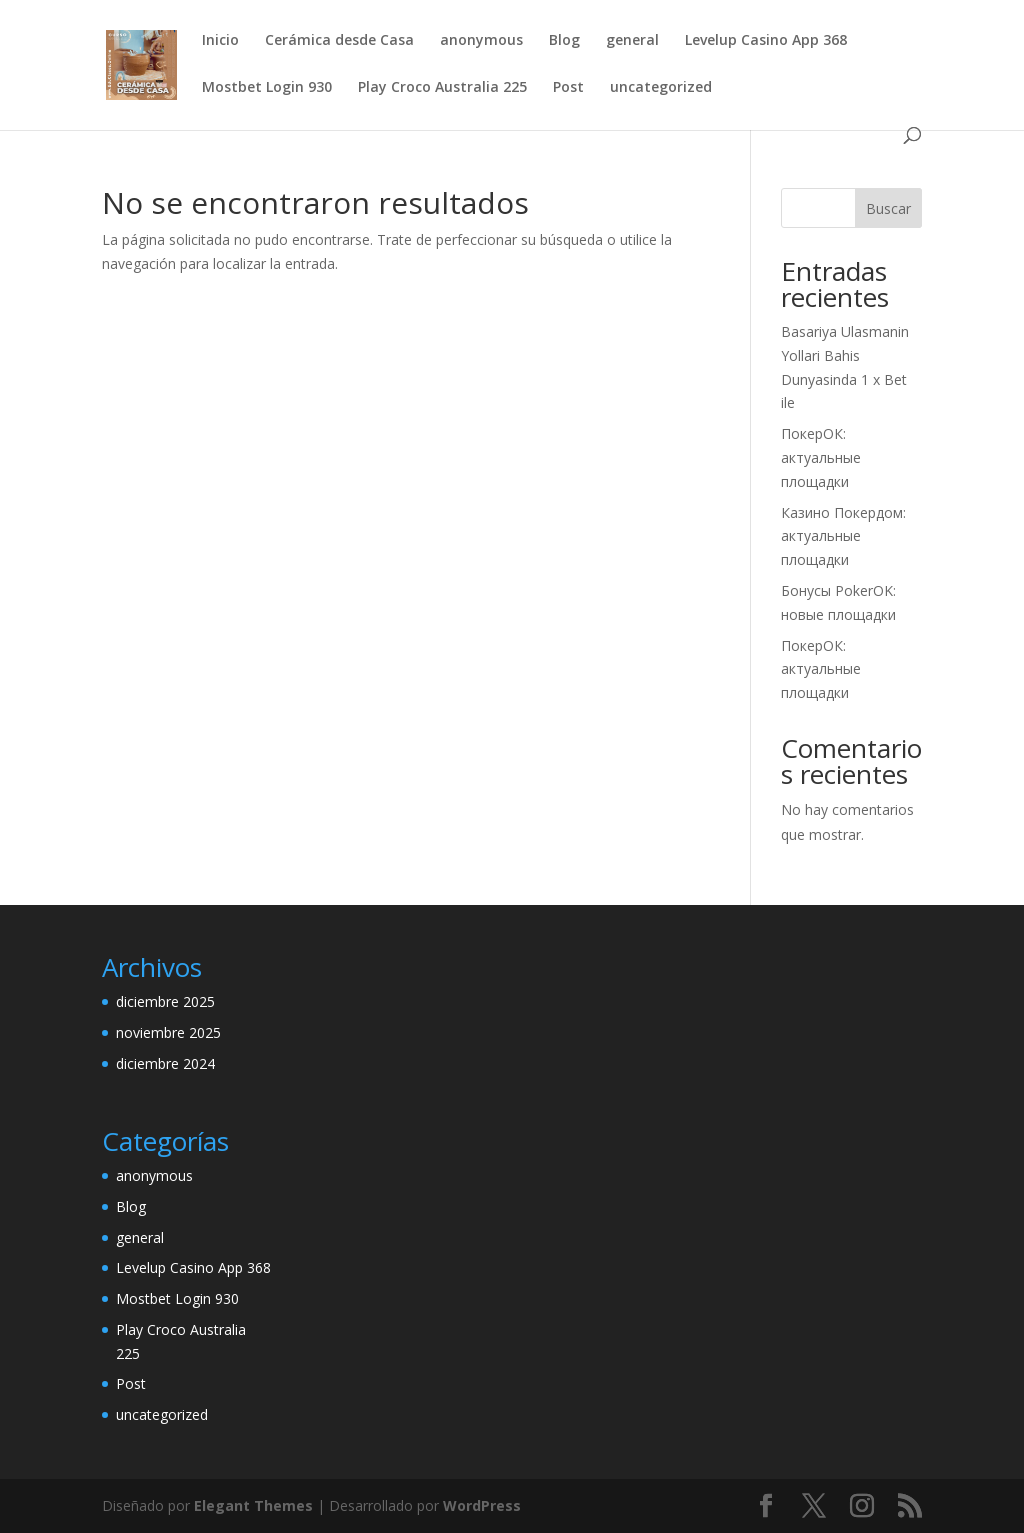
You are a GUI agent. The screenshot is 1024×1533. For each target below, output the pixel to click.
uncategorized (661, 88)
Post (568, 88)
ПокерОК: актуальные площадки (821, 457)
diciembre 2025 (165, 1001)
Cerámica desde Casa (339, 41)
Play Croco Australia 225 (442, 88)
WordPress (482, 1505)
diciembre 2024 (165, 1063)
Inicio (220, 41)
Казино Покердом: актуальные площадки (843, 536)
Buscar (888, 208)
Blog (564, 41)
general (632, 41)
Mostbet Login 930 (267, 88)
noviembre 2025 (168, 1032)
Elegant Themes (253, 1505)
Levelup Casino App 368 (766, 41)
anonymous (481, 41)
